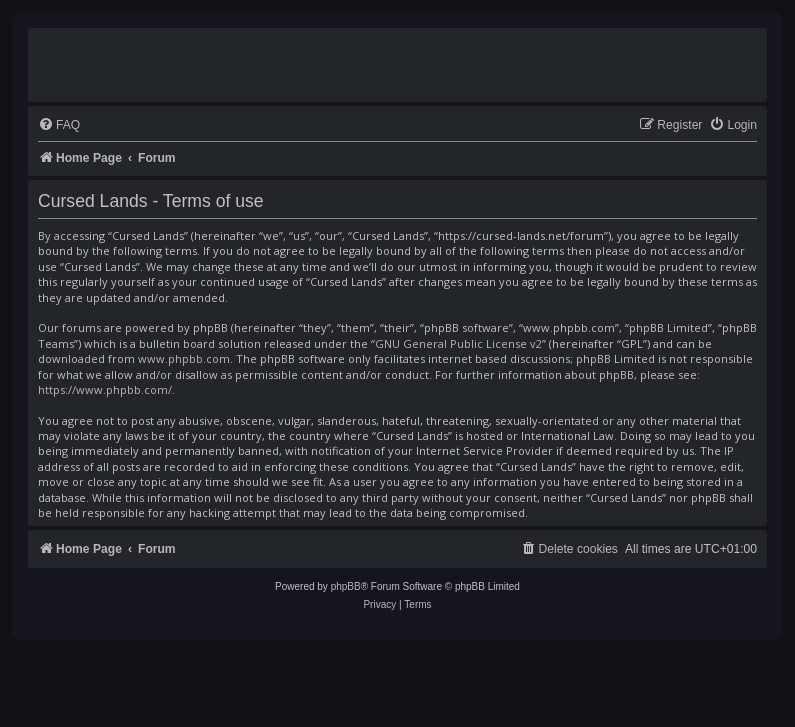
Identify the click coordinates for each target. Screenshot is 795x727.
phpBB (346, 586)
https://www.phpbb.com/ (105, 389)
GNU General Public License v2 (458, 343)
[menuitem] (59, 125)
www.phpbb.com (184, 358)
